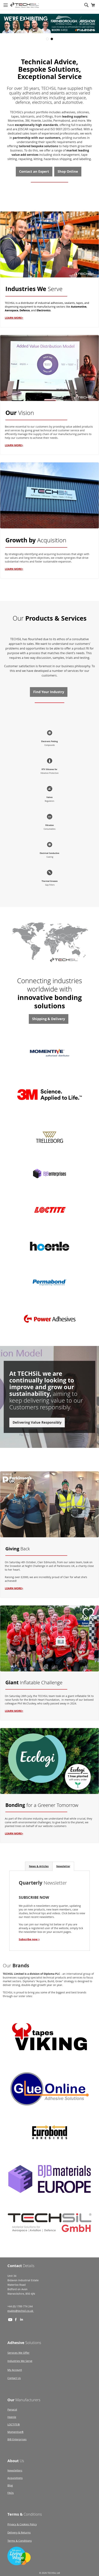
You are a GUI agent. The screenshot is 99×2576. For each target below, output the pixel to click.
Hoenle (11, 2417)
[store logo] (24, 5)
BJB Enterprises (17, 2439)
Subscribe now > (29, 1939)
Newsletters (14, 2470)
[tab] (39, 1866)
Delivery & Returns (19, 2532)
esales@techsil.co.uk (20, 2311)
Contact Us (14, 2378)
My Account (14, 2370)
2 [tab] (52, 39)
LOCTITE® (13, 2424)
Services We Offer (18, 2352)
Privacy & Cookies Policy (22, 2524)
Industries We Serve (19, 2361)
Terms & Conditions (19, 2540)
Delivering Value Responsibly (37, 1422)
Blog (10, 2485)
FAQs (10, 2493)
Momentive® (15, 2432)
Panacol (12, 2409)
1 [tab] (47, 39)
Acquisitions (15, 2478)
